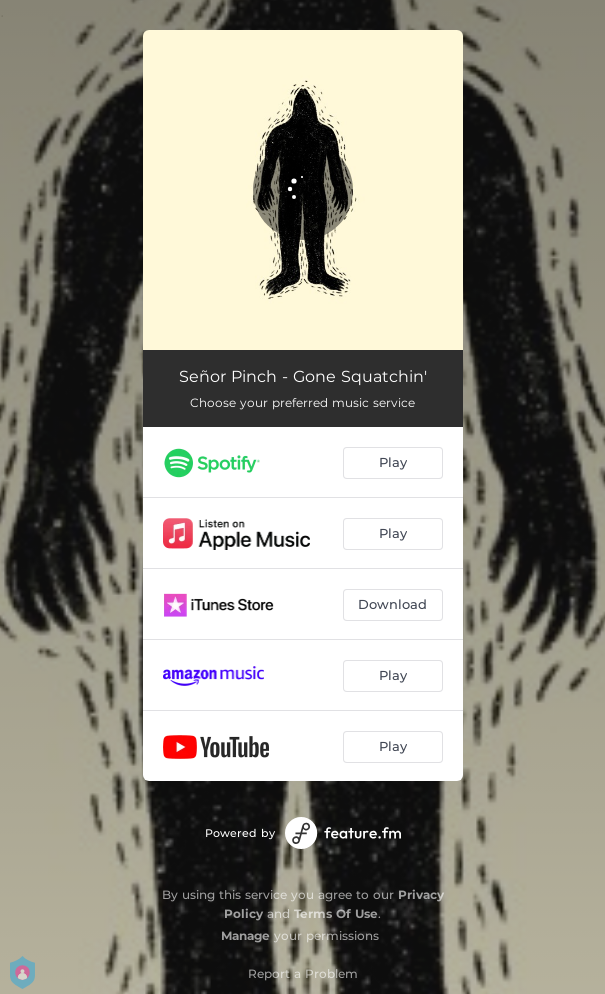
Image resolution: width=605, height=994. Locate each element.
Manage (245, 935)
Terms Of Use (336, 913)
